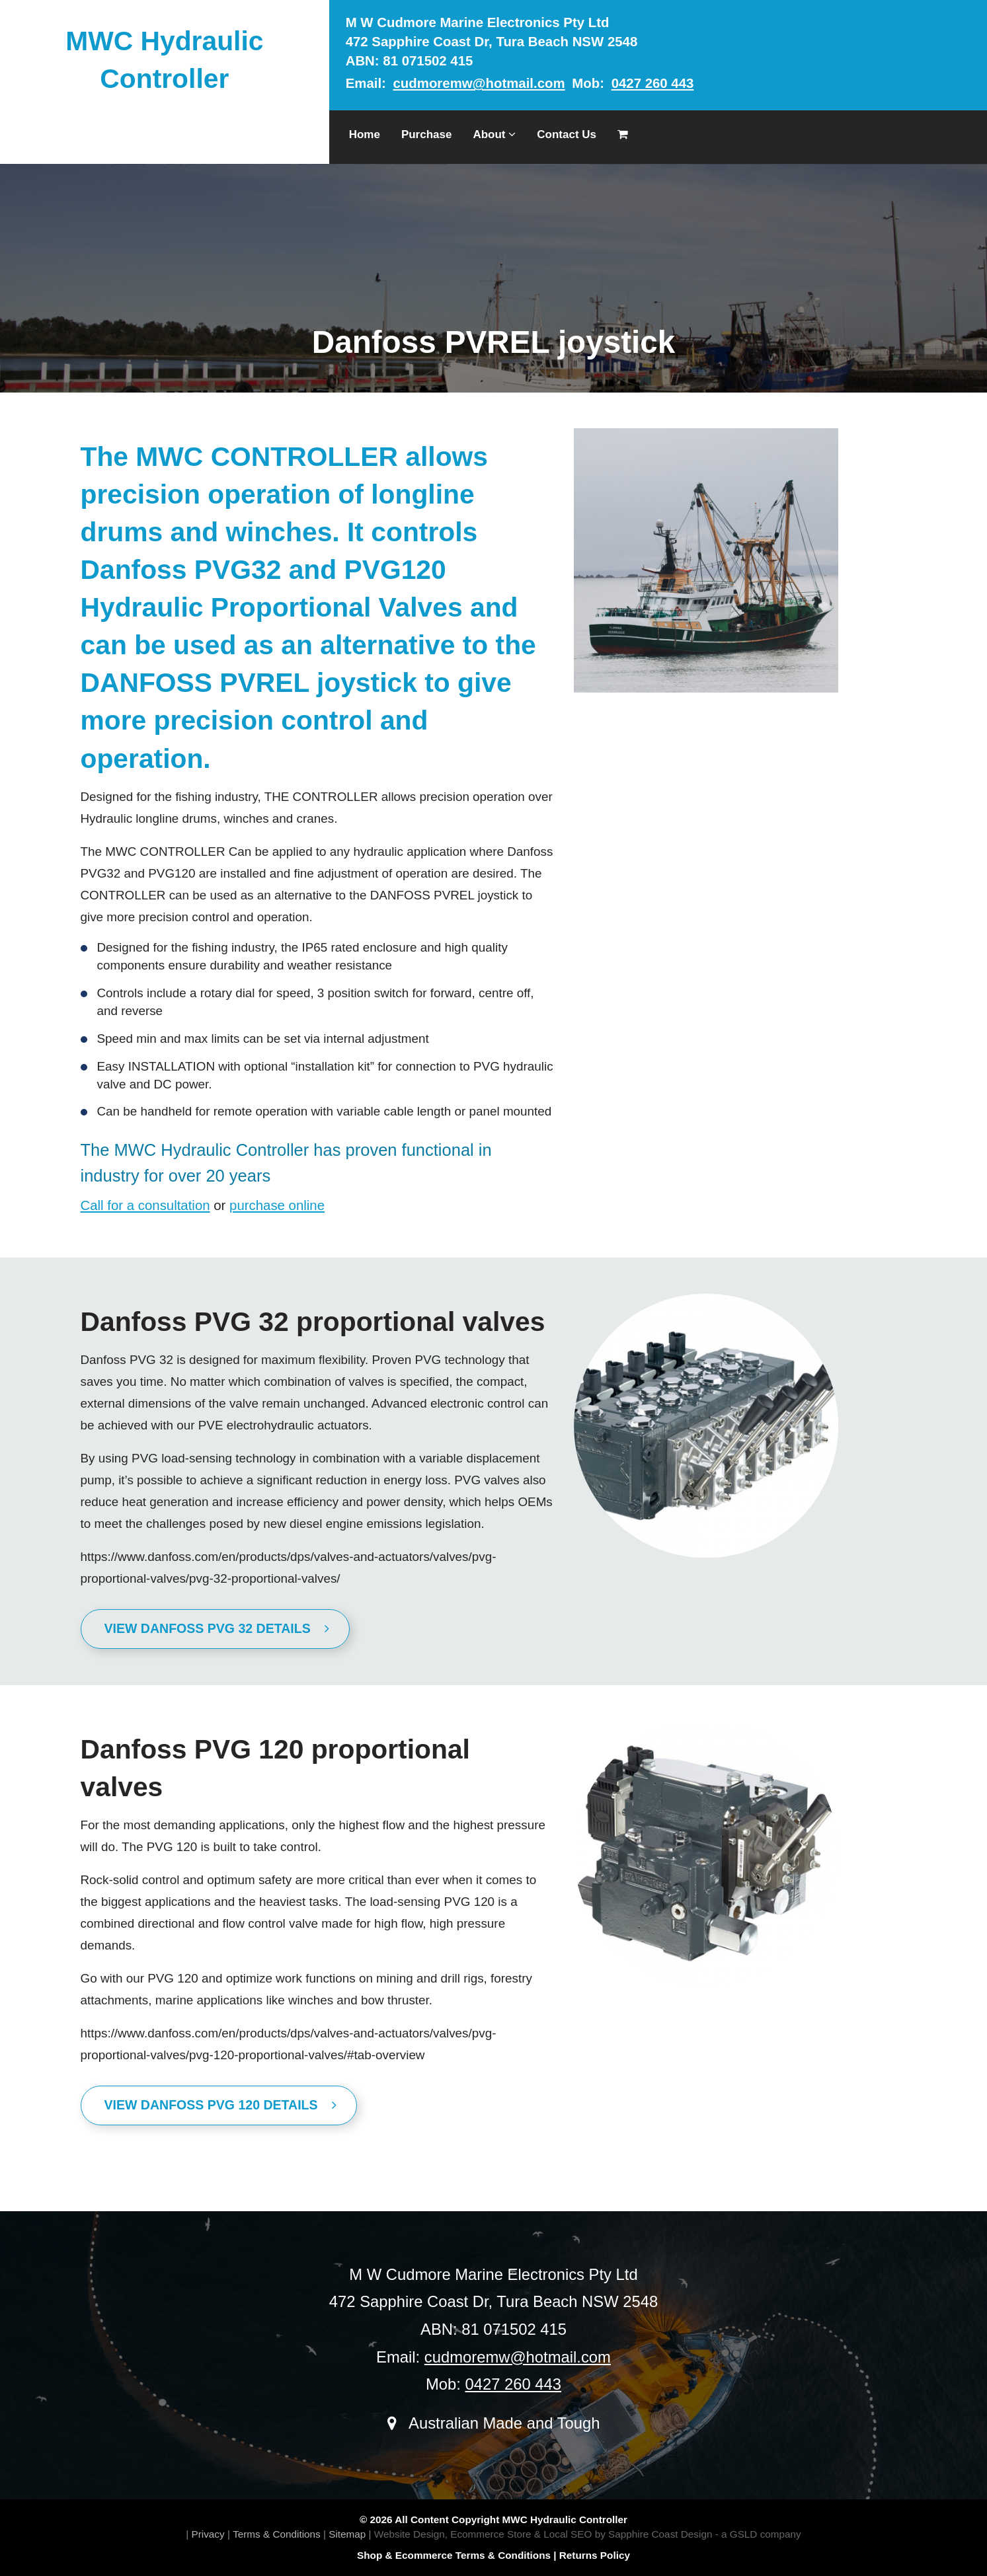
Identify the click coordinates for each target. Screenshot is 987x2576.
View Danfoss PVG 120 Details (220, 2105)
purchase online (277, 1205)
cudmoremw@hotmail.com (479, 83)
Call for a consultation (145, 1205)
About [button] (494, 134)
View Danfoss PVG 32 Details (217, 1628)
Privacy (207, 2534)
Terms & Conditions (277, 2534)
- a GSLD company (758, 2534)
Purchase (426, 134)
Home (364, 134)
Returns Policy (594, 2555)
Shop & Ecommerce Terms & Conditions (454, 2555)
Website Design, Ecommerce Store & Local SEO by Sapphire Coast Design (543, 2534)
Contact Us (566, 134)
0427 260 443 (653, 83)
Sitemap (347, 2534)
